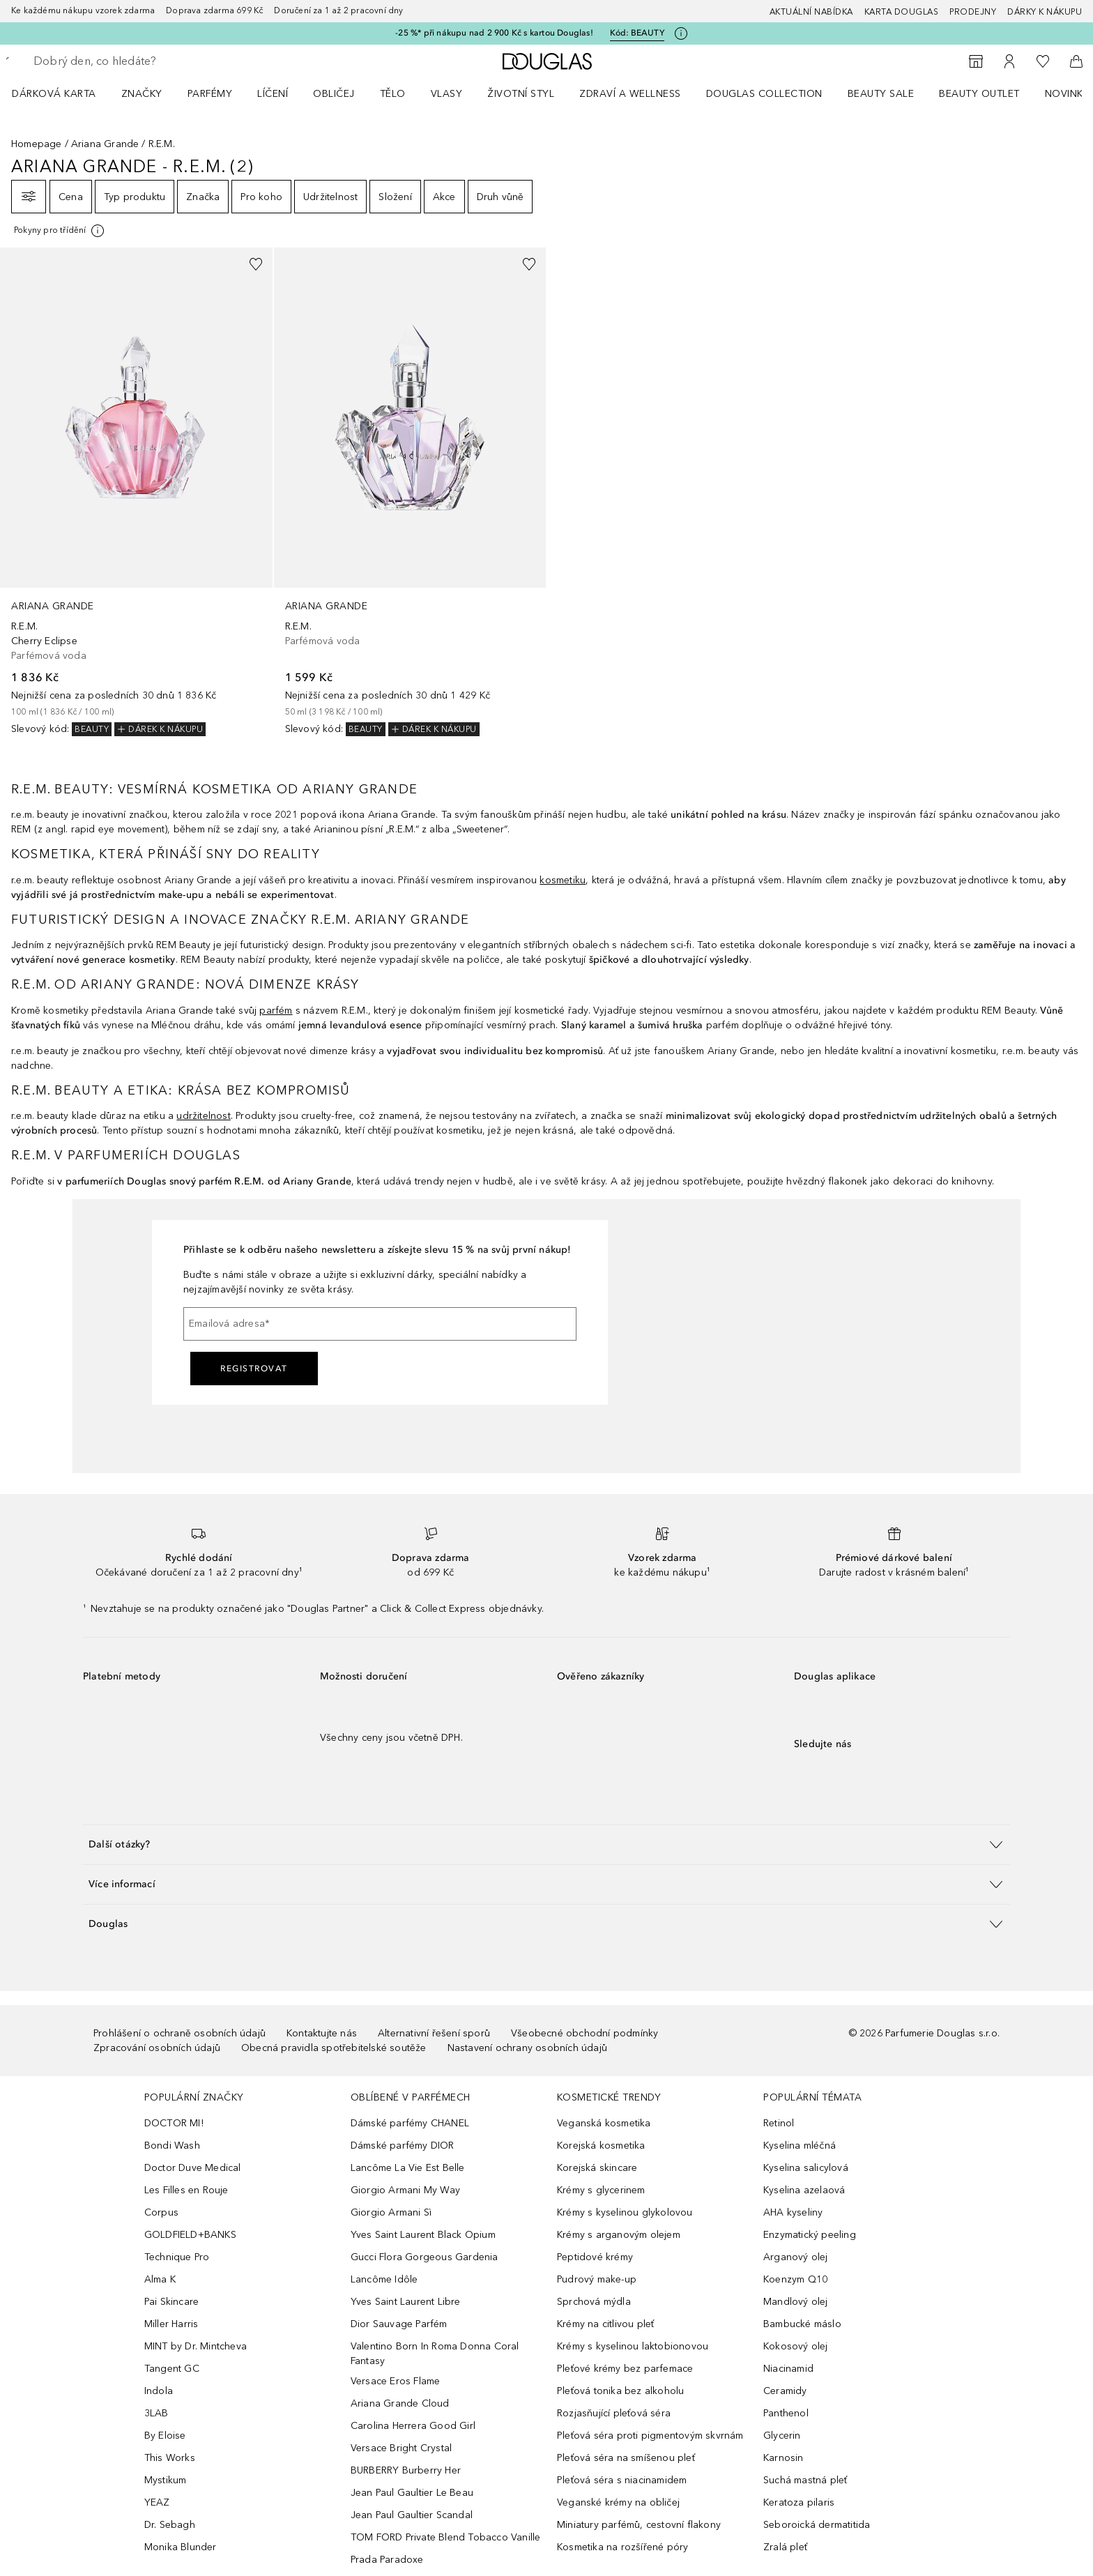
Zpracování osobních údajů (156, 2048)
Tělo (393, 94)
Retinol (778, 2123)
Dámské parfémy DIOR (402, 2145)
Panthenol (786, 2413)
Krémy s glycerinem (601, 2190)
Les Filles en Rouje (186, 2190)
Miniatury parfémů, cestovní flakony (639, 2525)
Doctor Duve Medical (192, 2168)
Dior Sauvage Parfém (399, 2324)
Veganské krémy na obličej (618, 2502)
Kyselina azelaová (804, 2190)
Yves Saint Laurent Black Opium (423, 2235)
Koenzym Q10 (795, 2279)
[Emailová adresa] (379, 1324)
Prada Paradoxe (387, 2560)
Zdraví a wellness (630, 94)
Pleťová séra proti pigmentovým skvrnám (650, 2435)
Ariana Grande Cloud (400, 2403)
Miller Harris (171, 2324)
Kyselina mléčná (799, 2145)
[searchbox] (136, 61)
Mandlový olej (795, 2302)
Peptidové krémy (595, 2257)
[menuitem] (63, 93)
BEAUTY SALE (881, 94)
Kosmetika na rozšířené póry (622, 2547)
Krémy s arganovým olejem (618, 2235)
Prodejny (972, 12)
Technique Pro (177, 2257)
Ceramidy (785, 2391)
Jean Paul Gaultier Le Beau (412, 2493)
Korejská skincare (597, 2168)
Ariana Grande (105, 144)
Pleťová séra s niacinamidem (622, 2480)
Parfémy (210, 94)
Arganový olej (795, 2257)
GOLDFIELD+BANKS (190, 2235)
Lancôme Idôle (384, 2279)
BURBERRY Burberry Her (406, 2470)
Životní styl (520, 94)
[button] (546, 1844)
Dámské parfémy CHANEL (410, 2123)
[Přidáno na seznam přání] (256, 264)
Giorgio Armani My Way (405, 2190)
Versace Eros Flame (396, 2381)
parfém (275, 1010)
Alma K (160, 2279)
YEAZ (157, 2502)
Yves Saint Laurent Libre (406, 2302)
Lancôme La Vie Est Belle (408, 2168)
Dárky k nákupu (1044, 12)
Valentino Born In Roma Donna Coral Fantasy (435, 2353)
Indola (158, 2391)
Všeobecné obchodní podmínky (584, 2033)
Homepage (36, 144)
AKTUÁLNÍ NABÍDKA (811, 12)
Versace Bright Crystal (401, 2448)
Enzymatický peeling (809, 2235)
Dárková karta (54, 94)
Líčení (272, 94)
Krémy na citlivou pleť (605, 2324)
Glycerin (782, 2435)
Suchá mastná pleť (805, 2480)
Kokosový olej (795, 2346)
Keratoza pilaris (798, 2502)
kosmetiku (563, 880)
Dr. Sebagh (169, 2525)
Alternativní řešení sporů (434, 2033)
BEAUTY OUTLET (979, 94)
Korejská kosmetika (601, 2145)
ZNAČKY (141, 94)
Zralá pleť (785, 2547)
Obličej (334, 94)
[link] (136, 491)
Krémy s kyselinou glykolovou (625, 2212)
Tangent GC (171, 2369)
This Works (169, 2458)
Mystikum (165, 2480)
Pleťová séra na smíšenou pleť (626, 2458)
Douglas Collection (764, 94)
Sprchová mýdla (594, 2302)
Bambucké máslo (802, 2324)
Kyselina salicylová (805, 2168)
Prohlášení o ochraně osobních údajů (179, 2033)
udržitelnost (203, 1116)
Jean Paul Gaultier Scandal (412, 2515)
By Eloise (165, 2435)
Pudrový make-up (596, 2279)
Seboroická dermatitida (816, 2525)
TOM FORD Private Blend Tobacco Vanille (446, 2537)
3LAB (156, 2413)
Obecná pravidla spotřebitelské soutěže (334, 2048)
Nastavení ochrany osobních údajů (527, 2048)
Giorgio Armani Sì (391, 2212)
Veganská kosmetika (604, 2123)
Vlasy (447, 94)
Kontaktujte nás (321, 2033)
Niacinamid (788, 2369)
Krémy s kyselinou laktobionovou (632, 2346)
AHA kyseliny (793, 2212)
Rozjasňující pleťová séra (614, 2413)
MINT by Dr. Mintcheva (195, 2346)
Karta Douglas (901, 12)
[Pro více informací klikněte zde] (681, 33)
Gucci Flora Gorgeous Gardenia (424, 2257)
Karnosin (783, 2458)
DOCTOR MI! (174, 2123)
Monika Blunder (180, 2547)
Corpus (161, 2212)
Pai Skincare (171, 2302)
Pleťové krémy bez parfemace (625, 2369)
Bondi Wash (172, 2145)
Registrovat (254, 1368)
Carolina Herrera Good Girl (413, 2426)
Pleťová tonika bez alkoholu (620, 2391)
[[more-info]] (60, 230)
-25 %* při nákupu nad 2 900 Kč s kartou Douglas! (494, 33)
